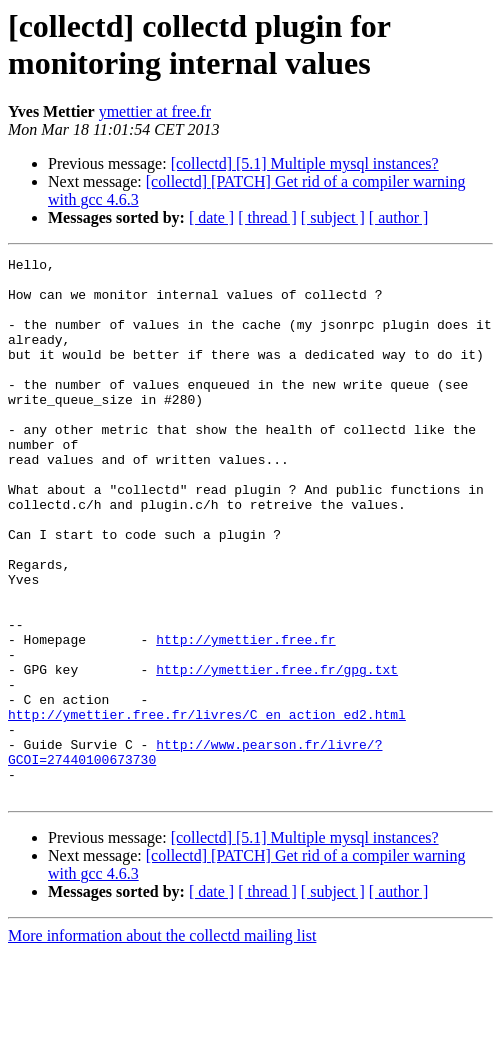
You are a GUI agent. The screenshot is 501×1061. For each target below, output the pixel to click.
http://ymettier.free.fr (245, 717)
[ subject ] (333, 217)
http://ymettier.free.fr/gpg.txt (277, 753)
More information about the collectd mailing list (162, 1043)
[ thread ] (267, 217)
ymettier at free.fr (155, 111)
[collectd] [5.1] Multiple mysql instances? (305, 163)
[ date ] (211, 217)
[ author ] (399, 217)
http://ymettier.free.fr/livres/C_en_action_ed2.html (207, 807)
